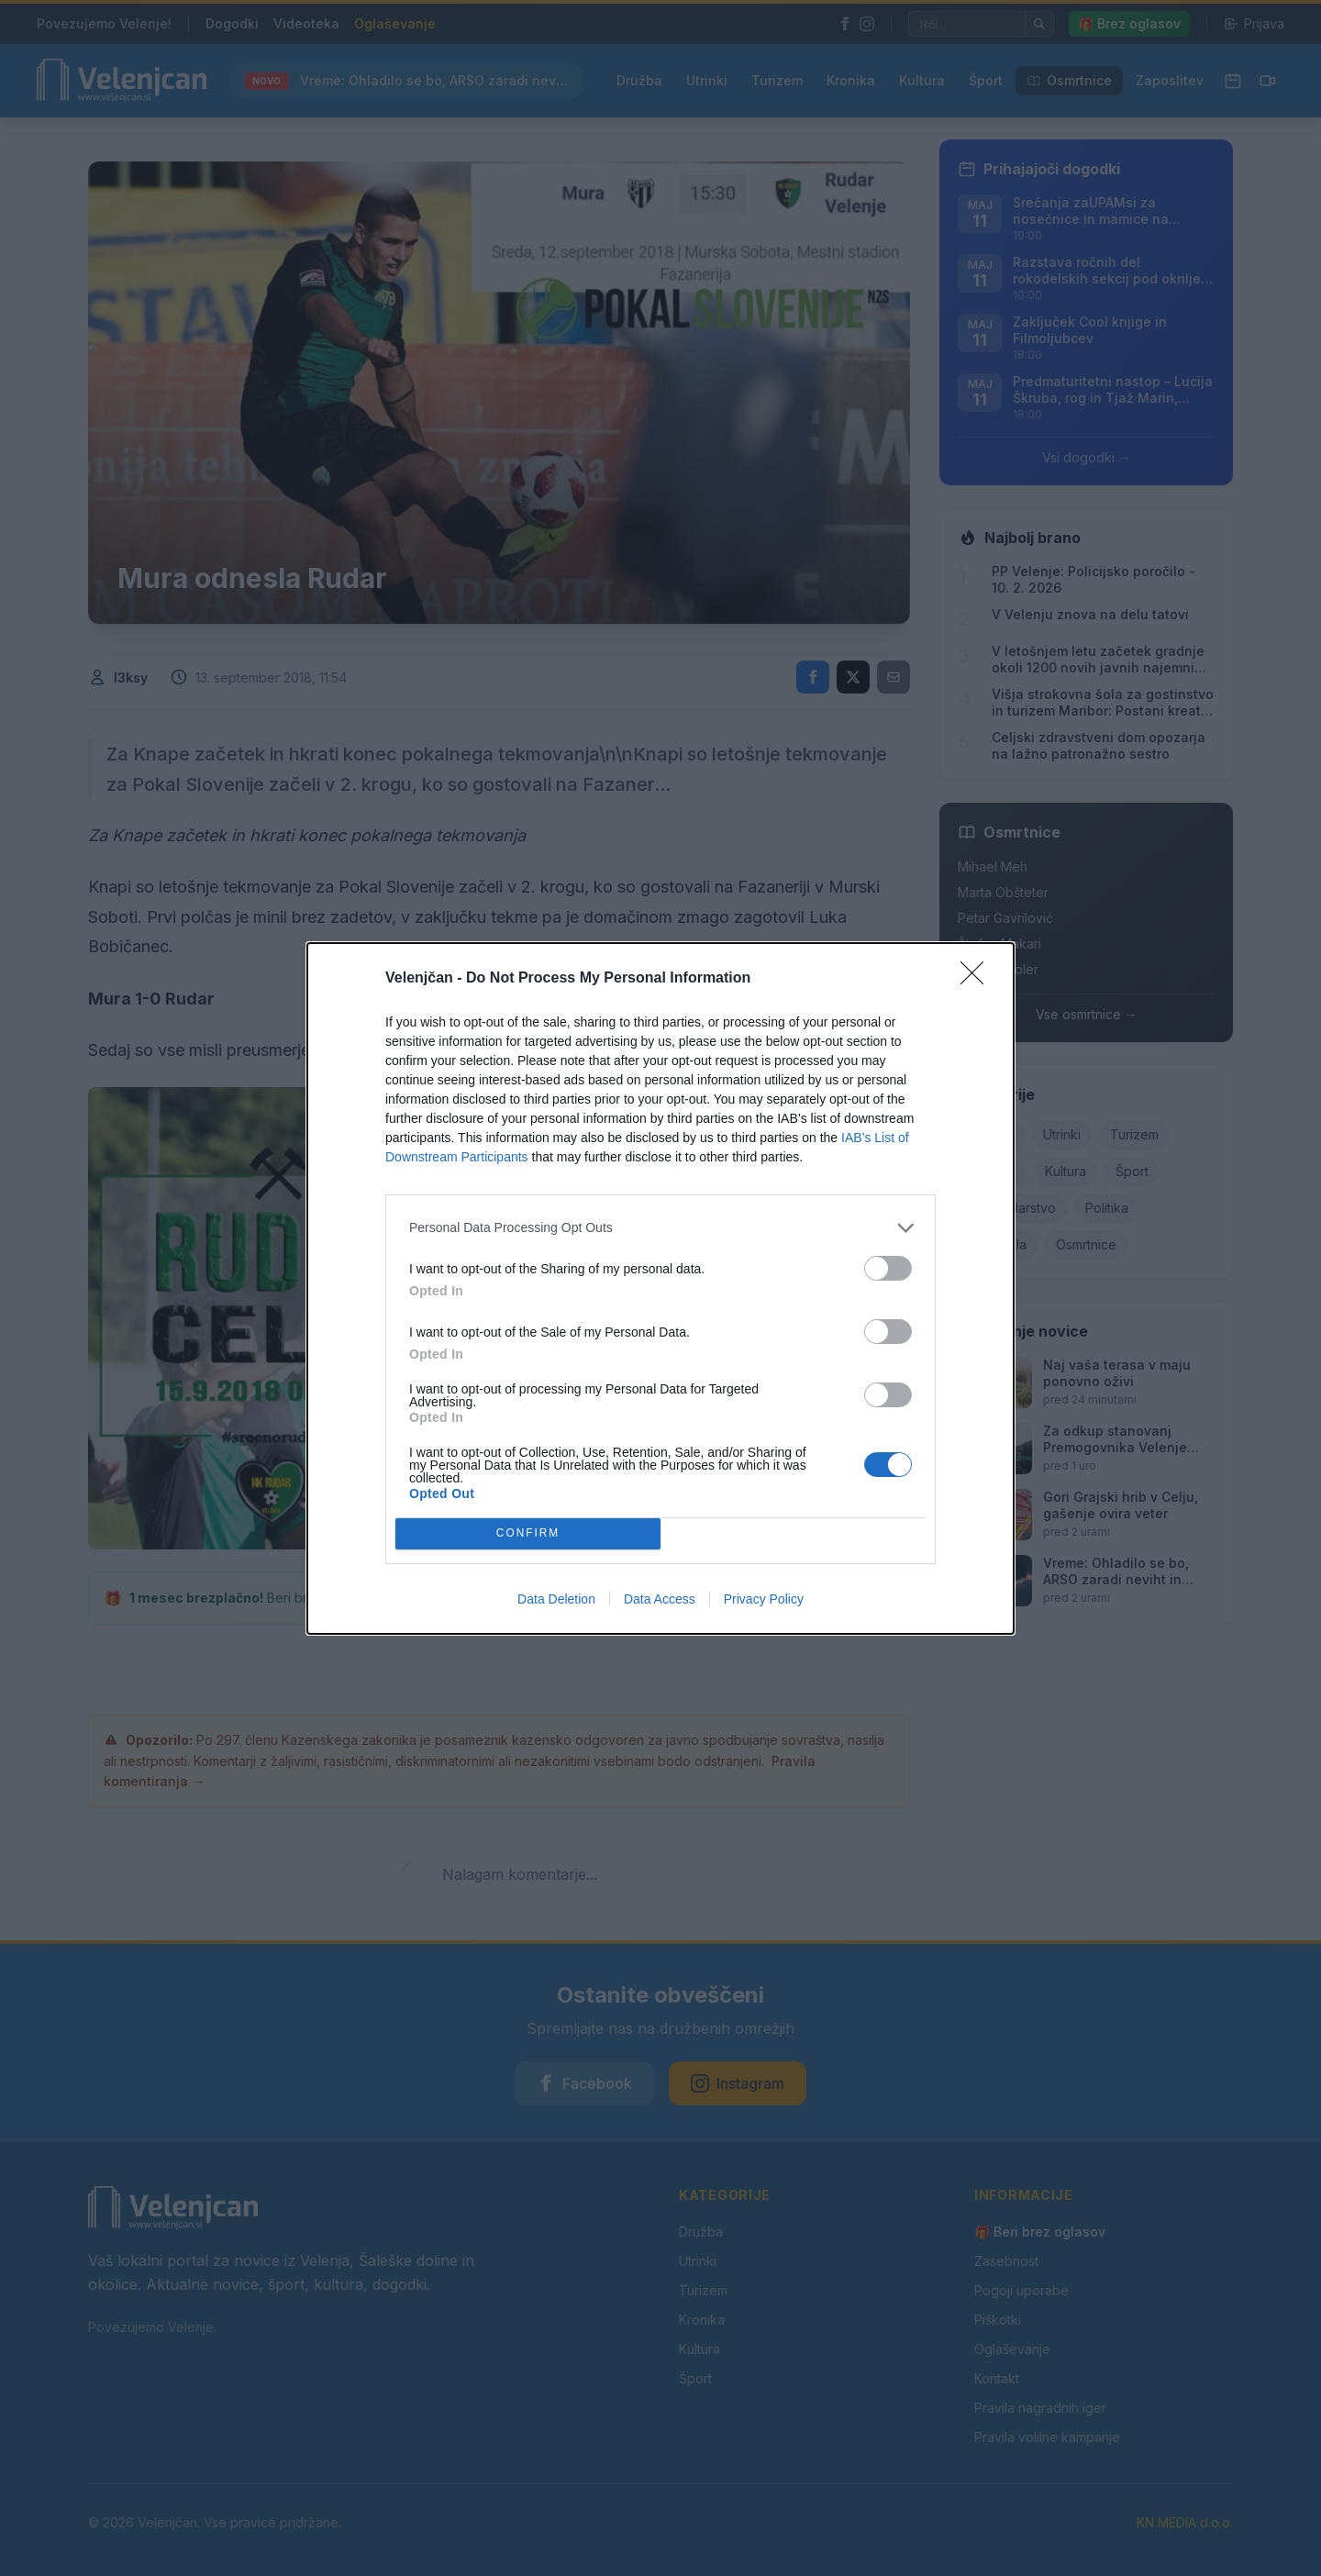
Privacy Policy (764, 1599)
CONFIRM (528, 1533)
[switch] (888, 1268)
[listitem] (660, 1228)
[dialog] (660, 1288)
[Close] (977, 978)
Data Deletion (556, 1599)
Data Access (659, 1599)
